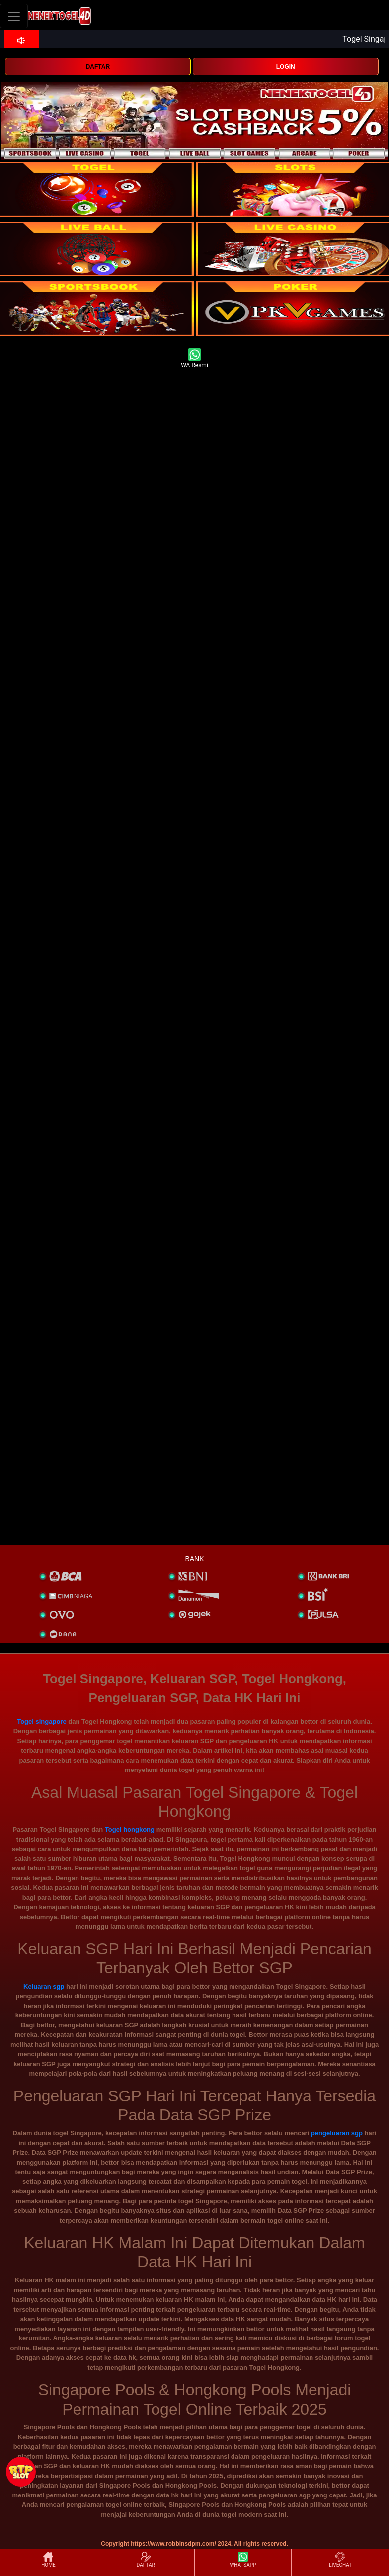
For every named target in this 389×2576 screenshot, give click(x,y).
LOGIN (285, 66)
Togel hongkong (130, 1829)
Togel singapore (41, 1721)
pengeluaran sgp (337, 2133)
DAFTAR (98, 66)
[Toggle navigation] (14, 16)
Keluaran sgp (43, 1986)
